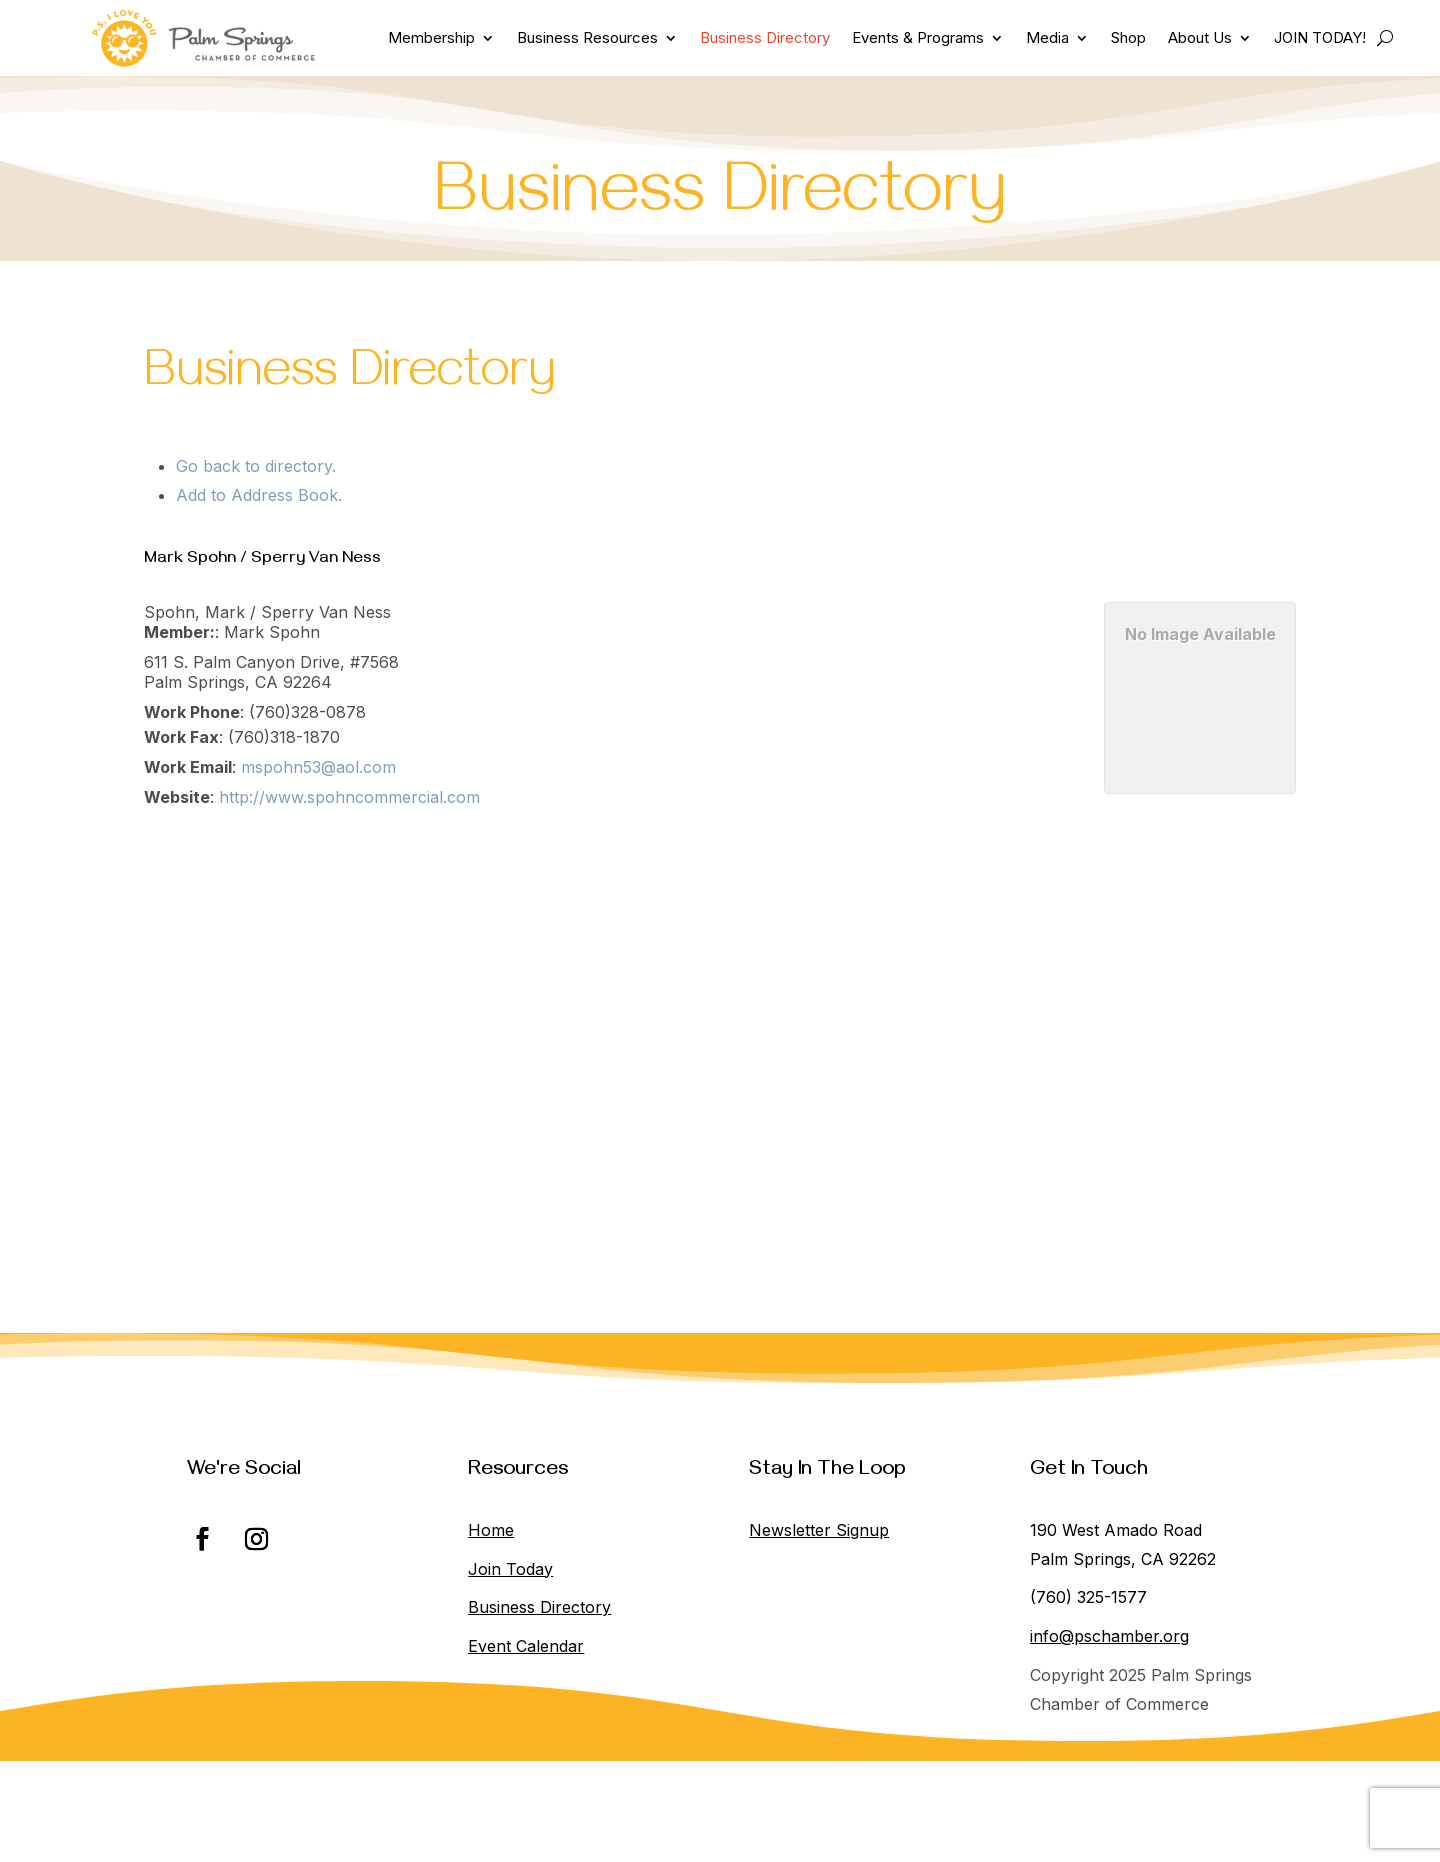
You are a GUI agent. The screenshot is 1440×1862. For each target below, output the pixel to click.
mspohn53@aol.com (318, 767)
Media (1047, 37)
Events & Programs (918, 37)
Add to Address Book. (259, 495)
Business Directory (765, 37)
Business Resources (587, 37)
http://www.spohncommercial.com (349, 797)
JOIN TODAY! (1320, 37)
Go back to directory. (256, 466)
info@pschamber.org (1109, 1636)
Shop (1128, 37)
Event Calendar (526, 1646)
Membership (431, 37)
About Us (1200, 37)
